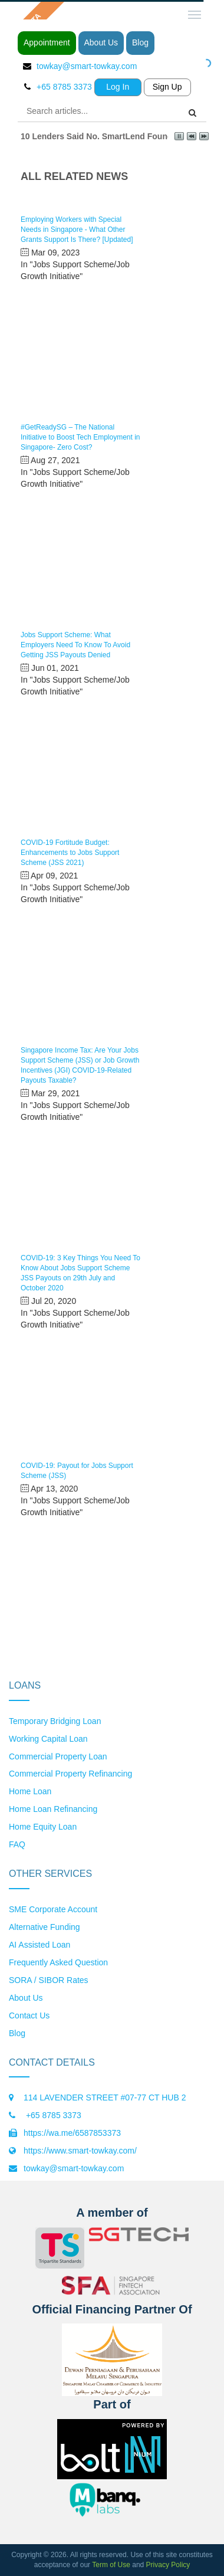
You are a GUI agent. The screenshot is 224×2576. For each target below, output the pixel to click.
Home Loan (30, 1791)
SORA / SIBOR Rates (48, 1980)
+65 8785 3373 (52, 2115)
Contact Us (29, 2015)
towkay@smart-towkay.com (87, 66)
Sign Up (167, 86)
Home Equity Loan (43, 1826)
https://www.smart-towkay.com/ (80, 2150)
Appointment (47, 42)
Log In (117, 86)
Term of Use (111, 2565)
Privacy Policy (168, 2565)
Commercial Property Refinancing (70, 1773)
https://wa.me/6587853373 (72, 2133)
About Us (101, 42)
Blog (140, 42)
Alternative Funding (44, 1927)
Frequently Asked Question (58, 1962)
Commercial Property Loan (58, 1756)
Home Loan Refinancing (53, 1809)
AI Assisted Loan (39, 1944)
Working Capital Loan (48, 1738)
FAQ (17, 1844)
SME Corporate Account (53, 1909)
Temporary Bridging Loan (55, 1721)
